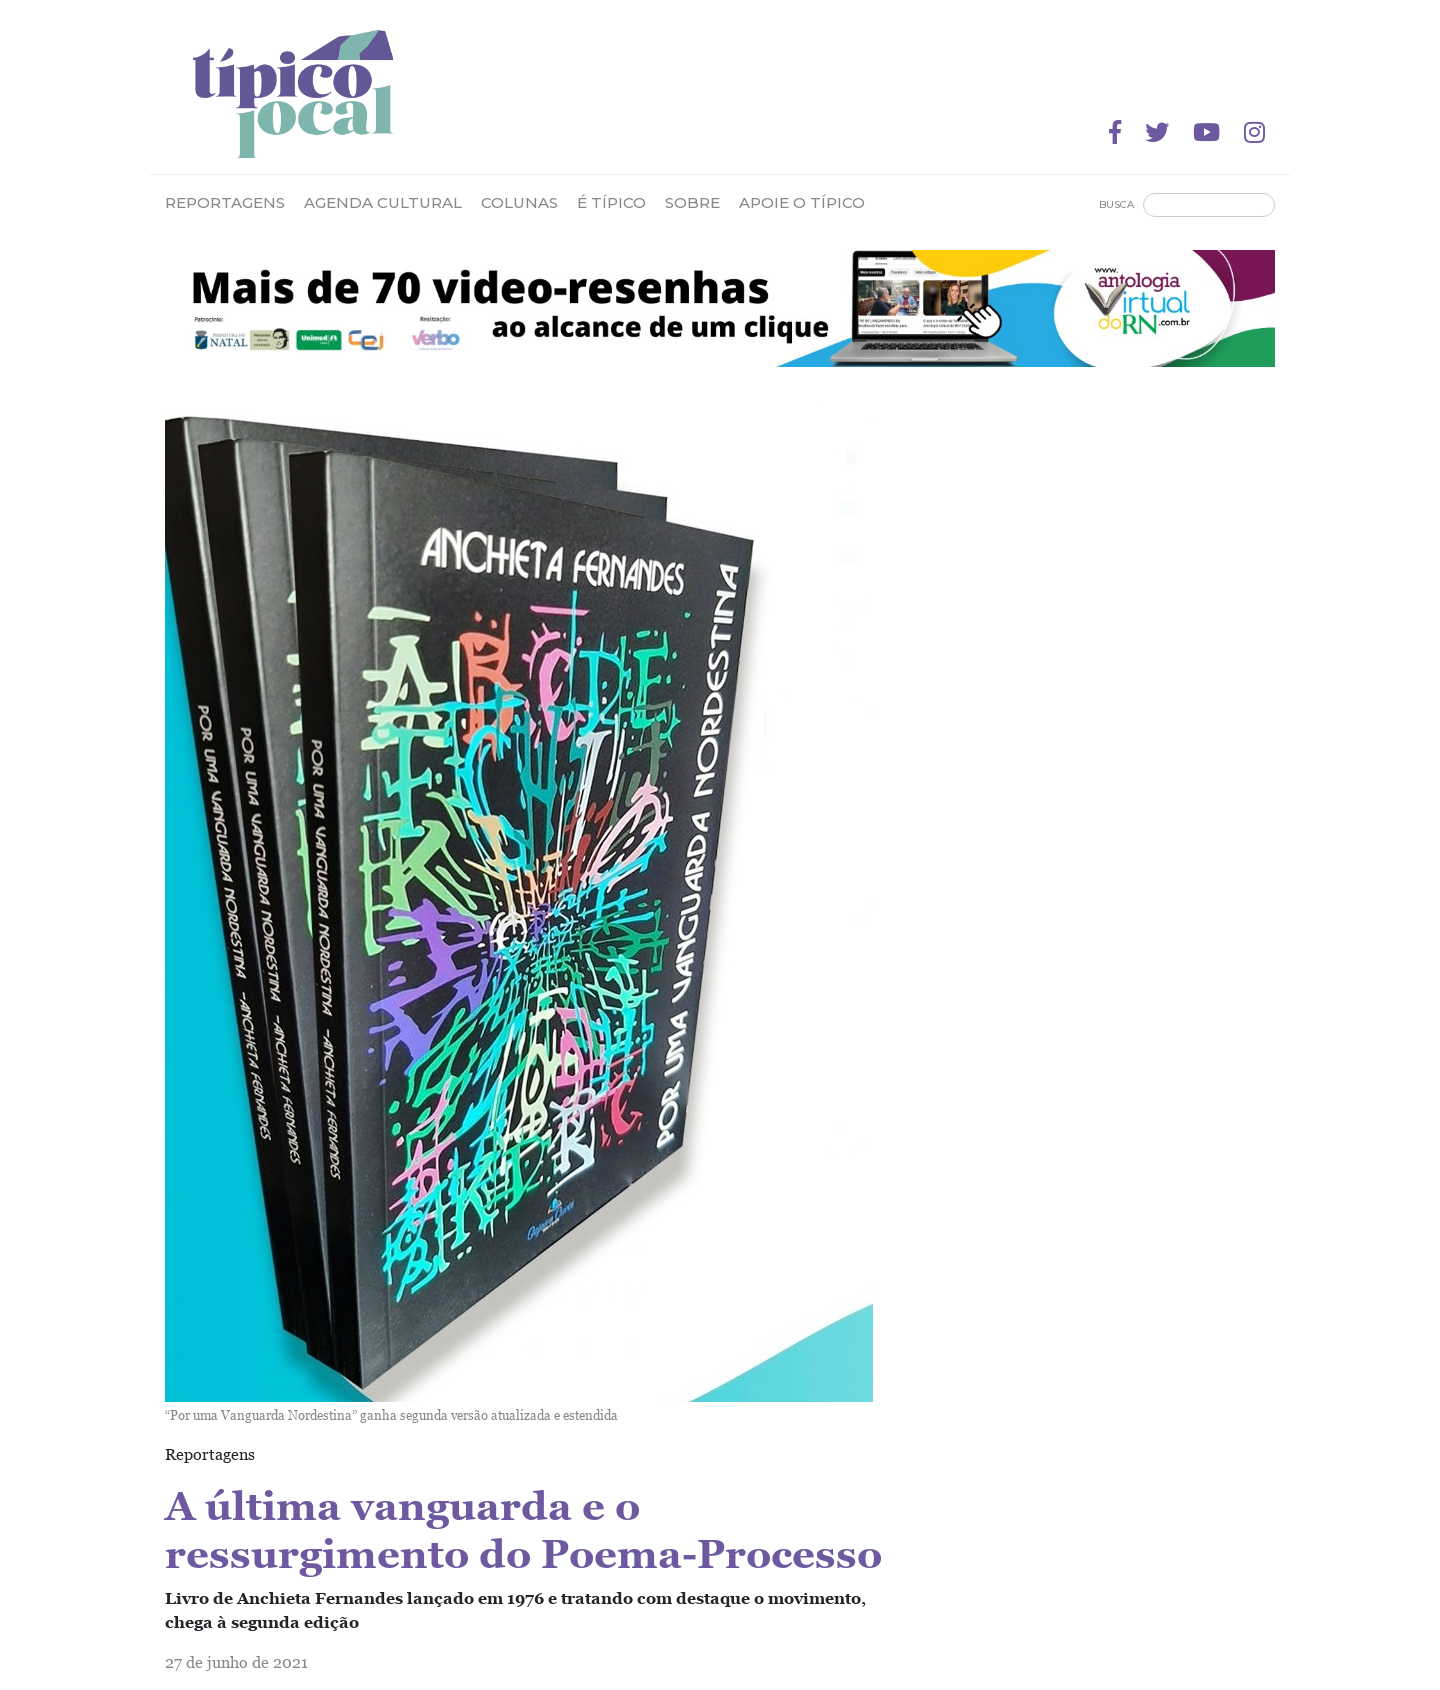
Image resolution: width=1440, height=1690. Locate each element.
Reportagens (225, 202)
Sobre (692, 202)
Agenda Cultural (383, 202)
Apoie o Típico (802, 202)
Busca (1116, 204)
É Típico (611, 202)
